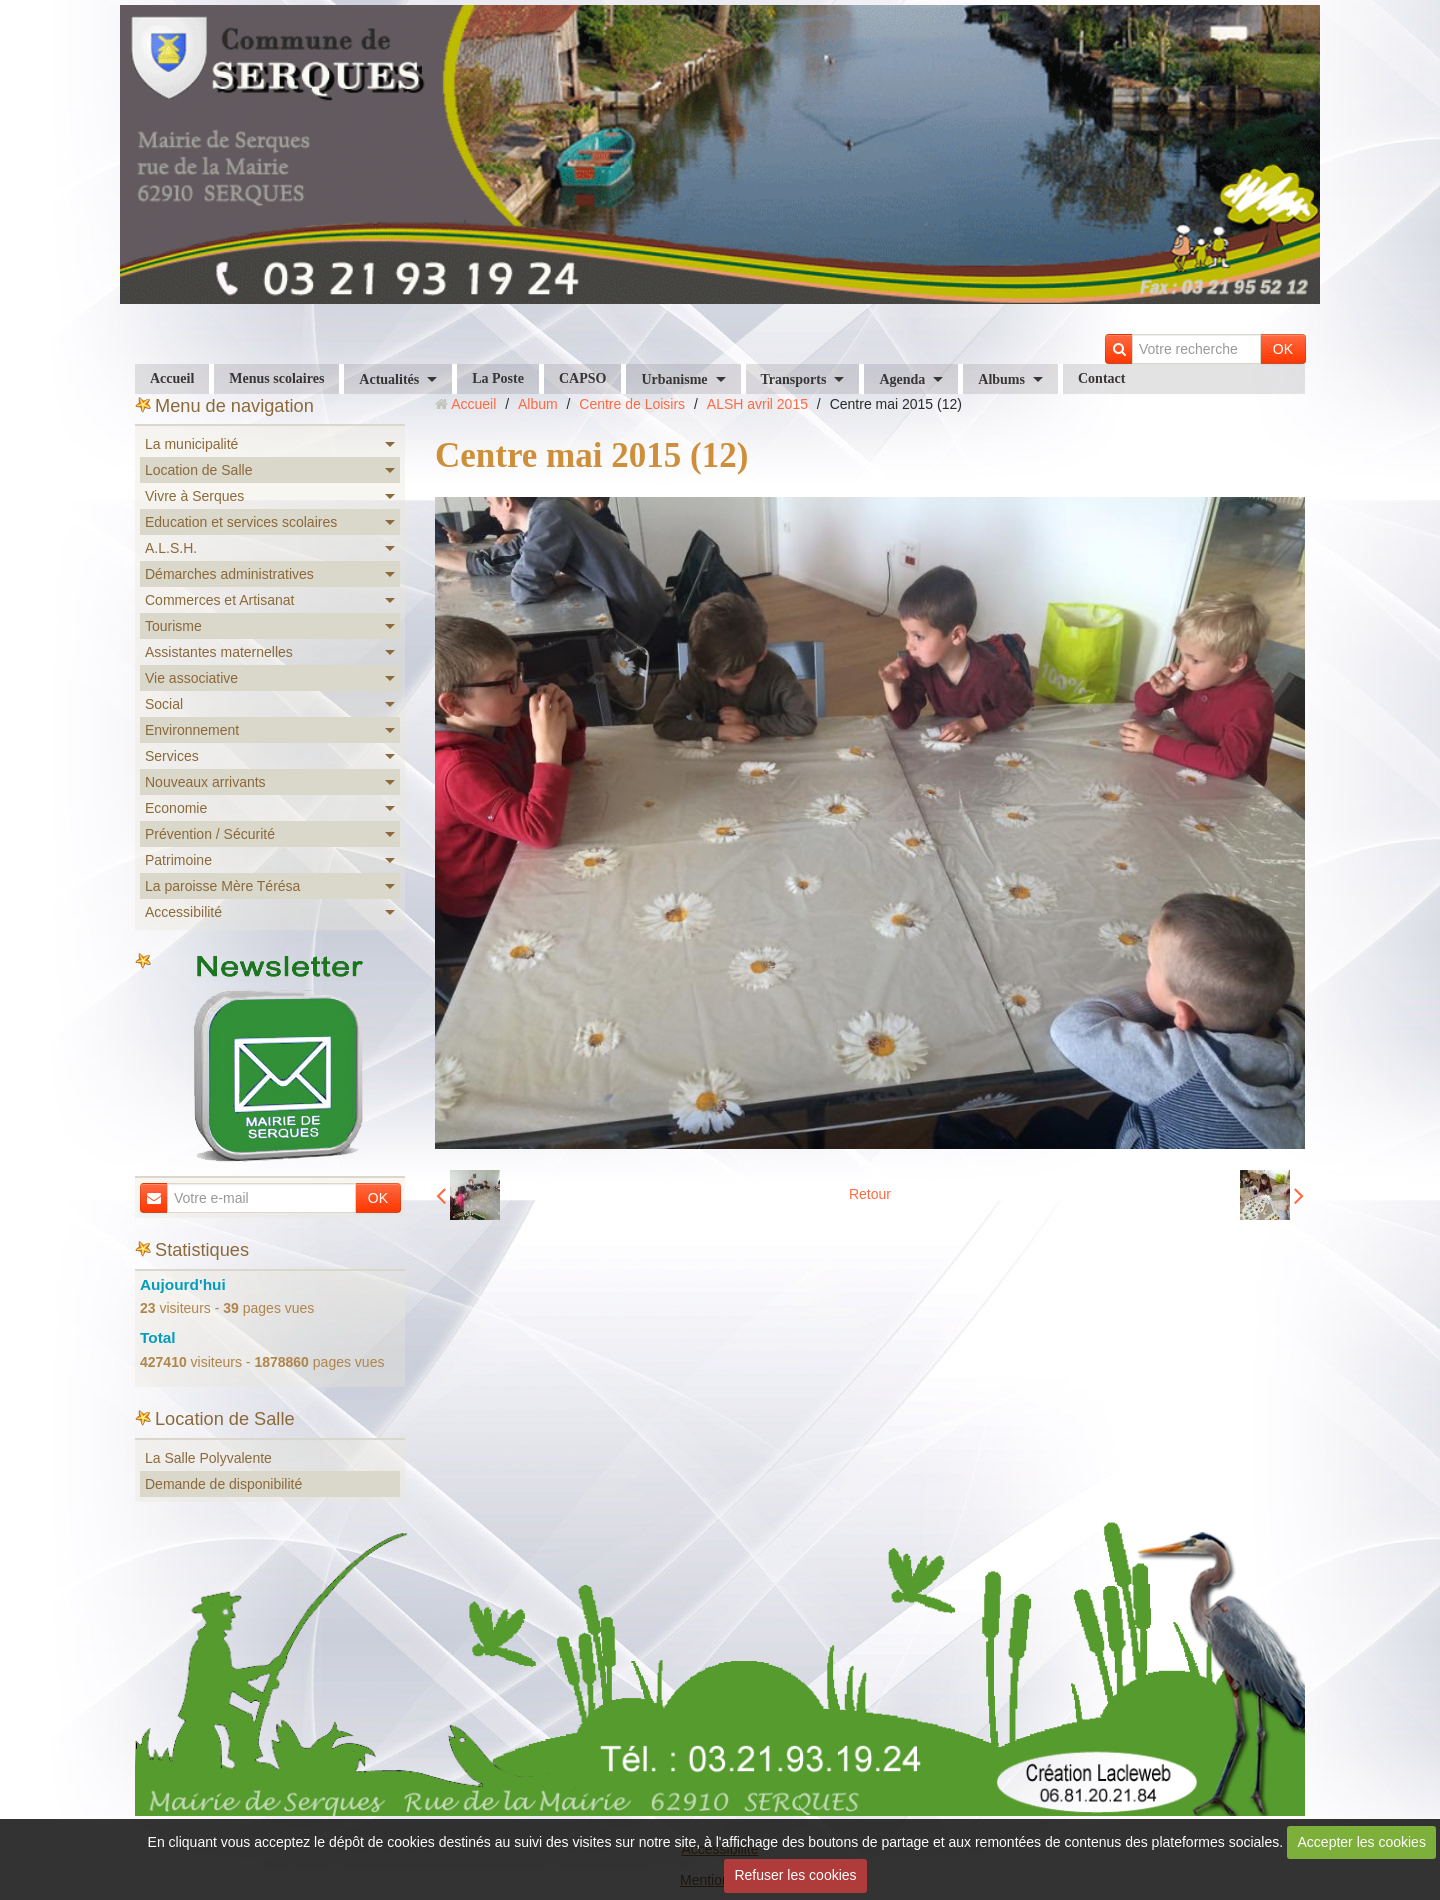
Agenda (902, 379)
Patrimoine (178, 860)
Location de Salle (198, 470)
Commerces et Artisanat (219, 600)
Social (164, 704)
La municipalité (191, 444)
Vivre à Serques (194, 496)
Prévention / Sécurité (210, 834)
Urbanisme (674, 379)
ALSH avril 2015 (757, 404)
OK (1283, 349)
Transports (794, 379)
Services (172, 756)
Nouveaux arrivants (205, 782)
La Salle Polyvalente (208, 1458)
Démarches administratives (229, 574)
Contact (1101, 378)
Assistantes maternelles (219, 652)
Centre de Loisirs (632, 404)
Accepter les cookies (1362, 1842)
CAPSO (582, 378)
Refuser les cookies (795, 1875)
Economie (176, 808)
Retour (870, 1194)
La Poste (498, 378)
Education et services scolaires (241, 522)
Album (538, 404)
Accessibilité (183, 912)
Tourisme (173, 626)
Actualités (389, 379)
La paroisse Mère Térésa (222, 886)
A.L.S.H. (171, 548)
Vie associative (191, 678)
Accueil (172, 378)
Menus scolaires (276, 378)
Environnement (192, 730)
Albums (1001, 379)
